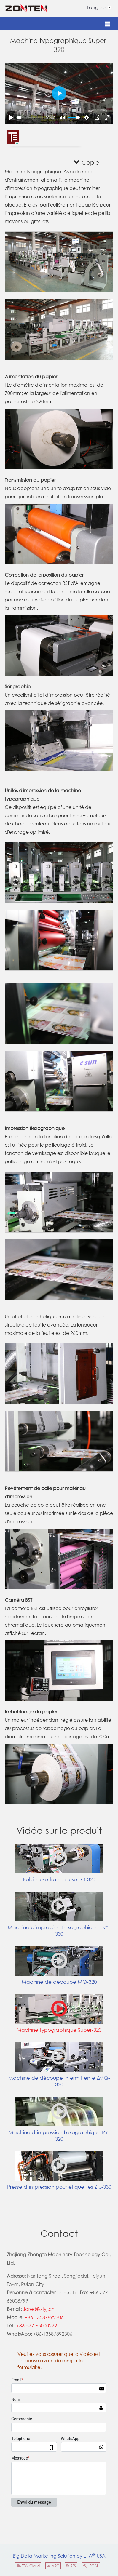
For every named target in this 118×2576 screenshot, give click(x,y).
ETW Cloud (28, 2566)
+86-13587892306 (44, 2317)
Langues (96, 7)
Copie (86, 162)
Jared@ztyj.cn (39, 2309)
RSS (71, 2566)
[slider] (30, 117)
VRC (53, 2566)
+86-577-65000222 (36, 2325)
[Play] (11, 117)
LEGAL (91, 2566)
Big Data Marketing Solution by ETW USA (59, 2555)
